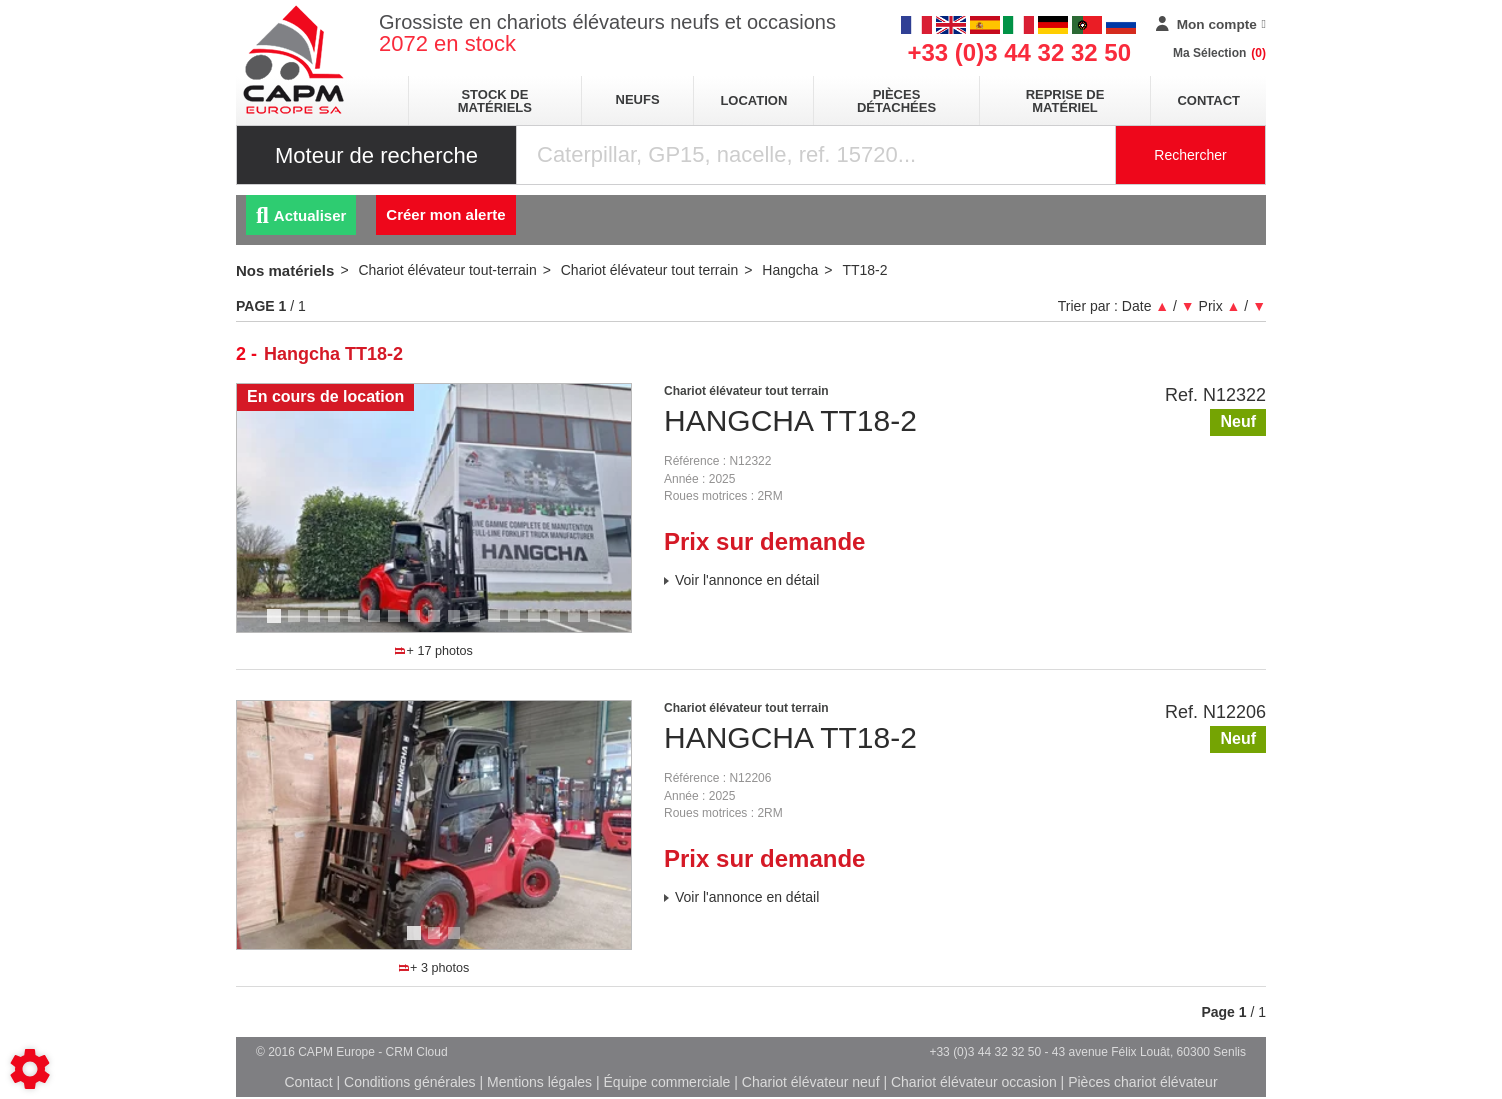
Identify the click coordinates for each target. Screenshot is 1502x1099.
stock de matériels (495, 101)
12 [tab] (501, 625)
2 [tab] (297, 625)
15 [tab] (561, 625)
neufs (638, 99)
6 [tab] (377, 625)
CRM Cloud (417, 1052)
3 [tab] (317, 625)
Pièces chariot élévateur (1142, 1082)
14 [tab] (541, 625)
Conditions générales (410, 1082)
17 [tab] (601, 625)
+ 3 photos (434, 968)
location (753, 100)
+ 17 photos (433, 651)
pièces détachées (896, 101)
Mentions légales (539, 1082)
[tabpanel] (434, 508)
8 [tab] (417, 625)
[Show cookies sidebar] (30, 1069)
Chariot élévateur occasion (974, 1082)
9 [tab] (437, 625)
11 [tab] (481, 625)
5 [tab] (357, 625)
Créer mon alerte (445, 214)
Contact (1208, 100)
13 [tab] (521, 625)
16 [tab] (581, 625)
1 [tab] (277, 625)
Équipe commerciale (667, 1082)
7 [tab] (397, 625)
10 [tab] (461, 625)
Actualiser (301, 215)
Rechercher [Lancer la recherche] (1190, 155)
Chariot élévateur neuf (811, 1082)
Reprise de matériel (1065, 101)
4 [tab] (337, 625)
